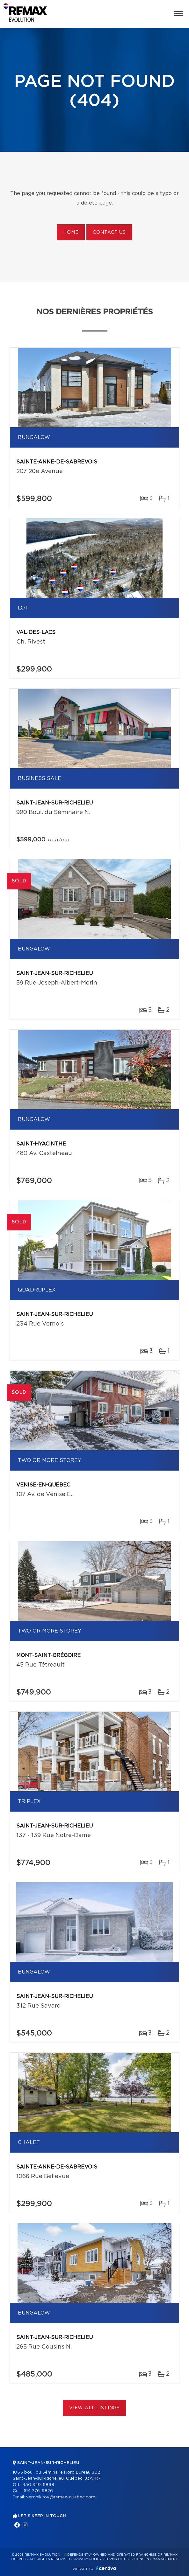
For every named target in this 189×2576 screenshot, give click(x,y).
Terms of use (118, 2559)
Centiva (106, 2568)
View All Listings (94, 2408)
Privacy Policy (87, 2559)
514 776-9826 (38, 2491)
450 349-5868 (38, 2485)
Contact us (109, 232)
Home (70, 232)
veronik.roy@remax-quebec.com (60, 2497)
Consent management (156, 2559)
